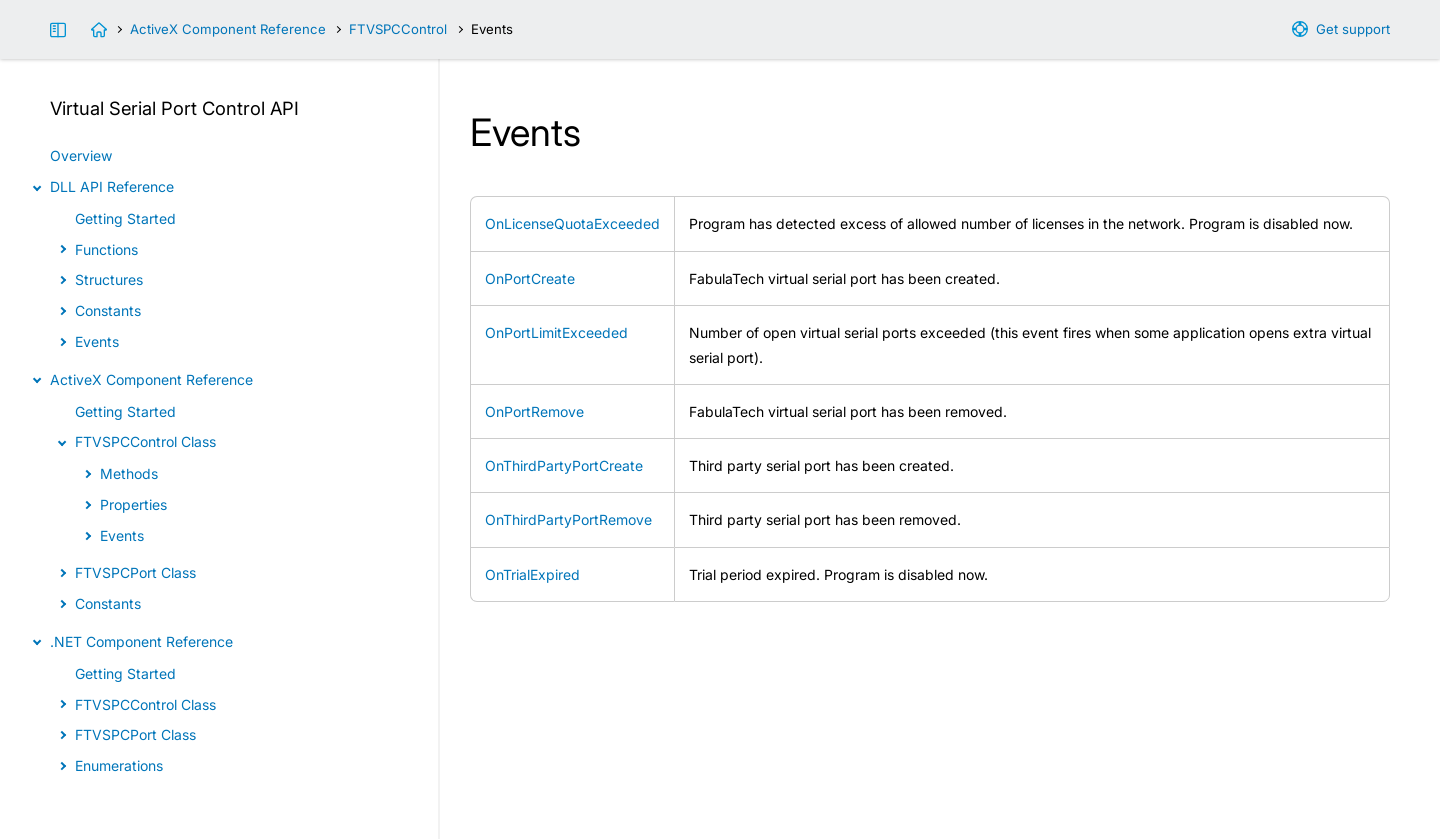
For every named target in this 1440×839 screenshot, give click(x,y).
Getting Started (125, 218)
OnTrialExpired (532, 574)
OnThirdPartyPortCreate (564, 465)
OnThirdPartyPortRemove (568, 519)
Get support (1353, 29)
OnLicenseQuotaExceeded (572, 223)
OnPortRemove (534, 411)
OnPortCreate (530, 278)
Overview (81, 155)
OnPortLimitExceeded (556, 332)
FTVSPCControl (398, 29)
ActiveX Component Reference (228, 29)
